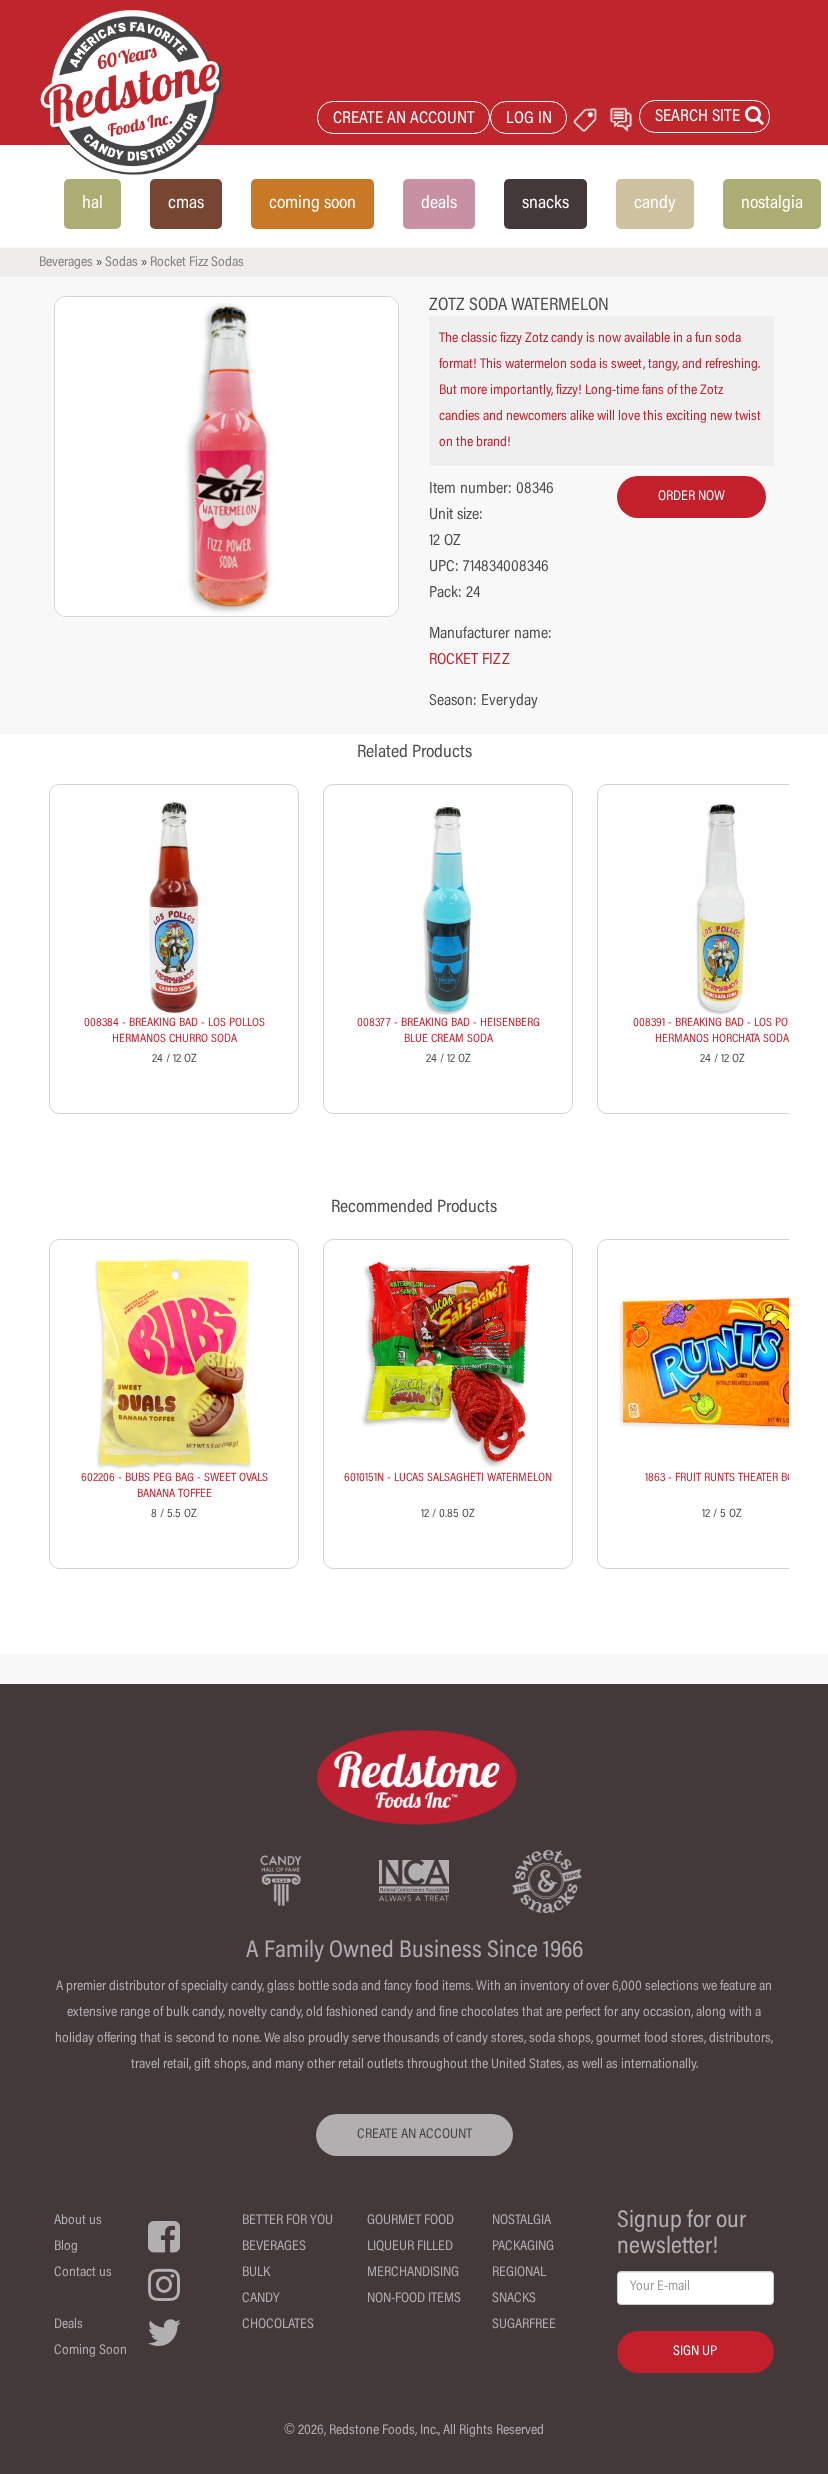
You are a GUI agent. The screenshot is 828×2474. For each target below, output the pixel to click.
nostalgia (772, 204)
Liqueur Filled (410, 2247)
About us (78, 2221)
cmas (186, 204)
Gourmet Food (410, 2221)
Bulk (256, 2273)
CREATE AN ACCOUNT (404, 119)
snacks (545, 204)
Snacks (514, 2299)
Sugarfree (524, 2325)
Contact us (83, 2273)
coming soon (312, 204)
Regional (519, 2273)
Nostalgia (521, 2221)
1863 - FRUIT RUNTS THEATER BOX (722, 1478)
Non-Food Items (414, 2299)
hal (92, 204)
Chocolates (278, 2325)
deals (439, 204)
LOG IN (529, 119)
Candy (261, 2299)
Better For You (287, 2221)
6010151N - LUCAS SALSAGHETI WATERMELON (448, 1478)
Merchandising (413, 2273)
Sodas (121, 263)
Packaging (523, 2247)
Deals (68, 2325)
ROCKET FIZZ (469, 660)
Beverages (66, 263)
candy (655, 204)
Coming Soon (90, 2351)
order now (691, 497)
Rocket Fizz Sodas (197, 263)
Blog (66, 2247)
